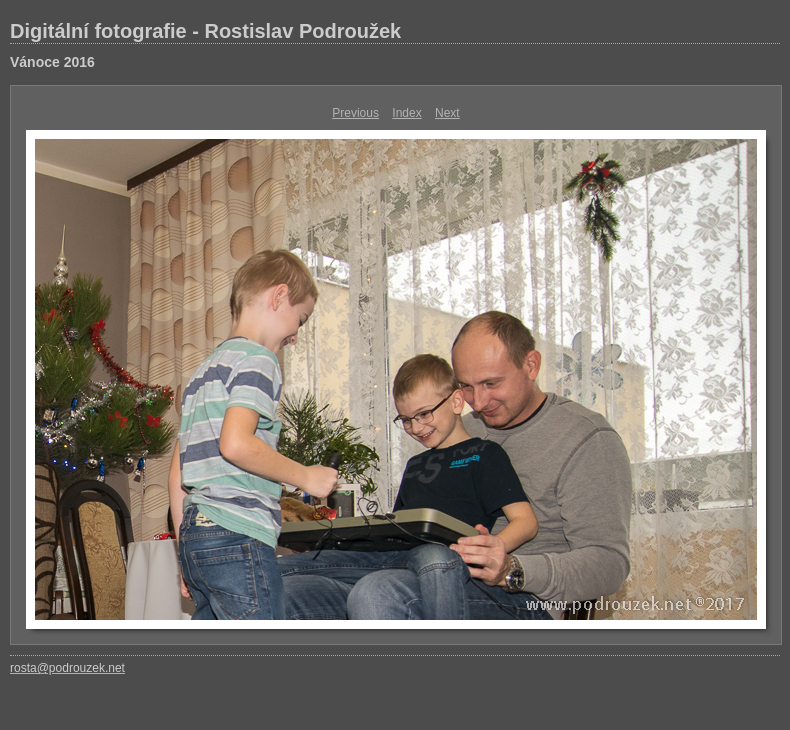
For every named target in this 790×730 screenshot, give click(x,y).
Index (406, 113)
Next (447, 113)
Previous (355, 113)
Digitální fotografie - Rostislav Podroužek (205, 31)
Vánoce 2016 (52, 62)
